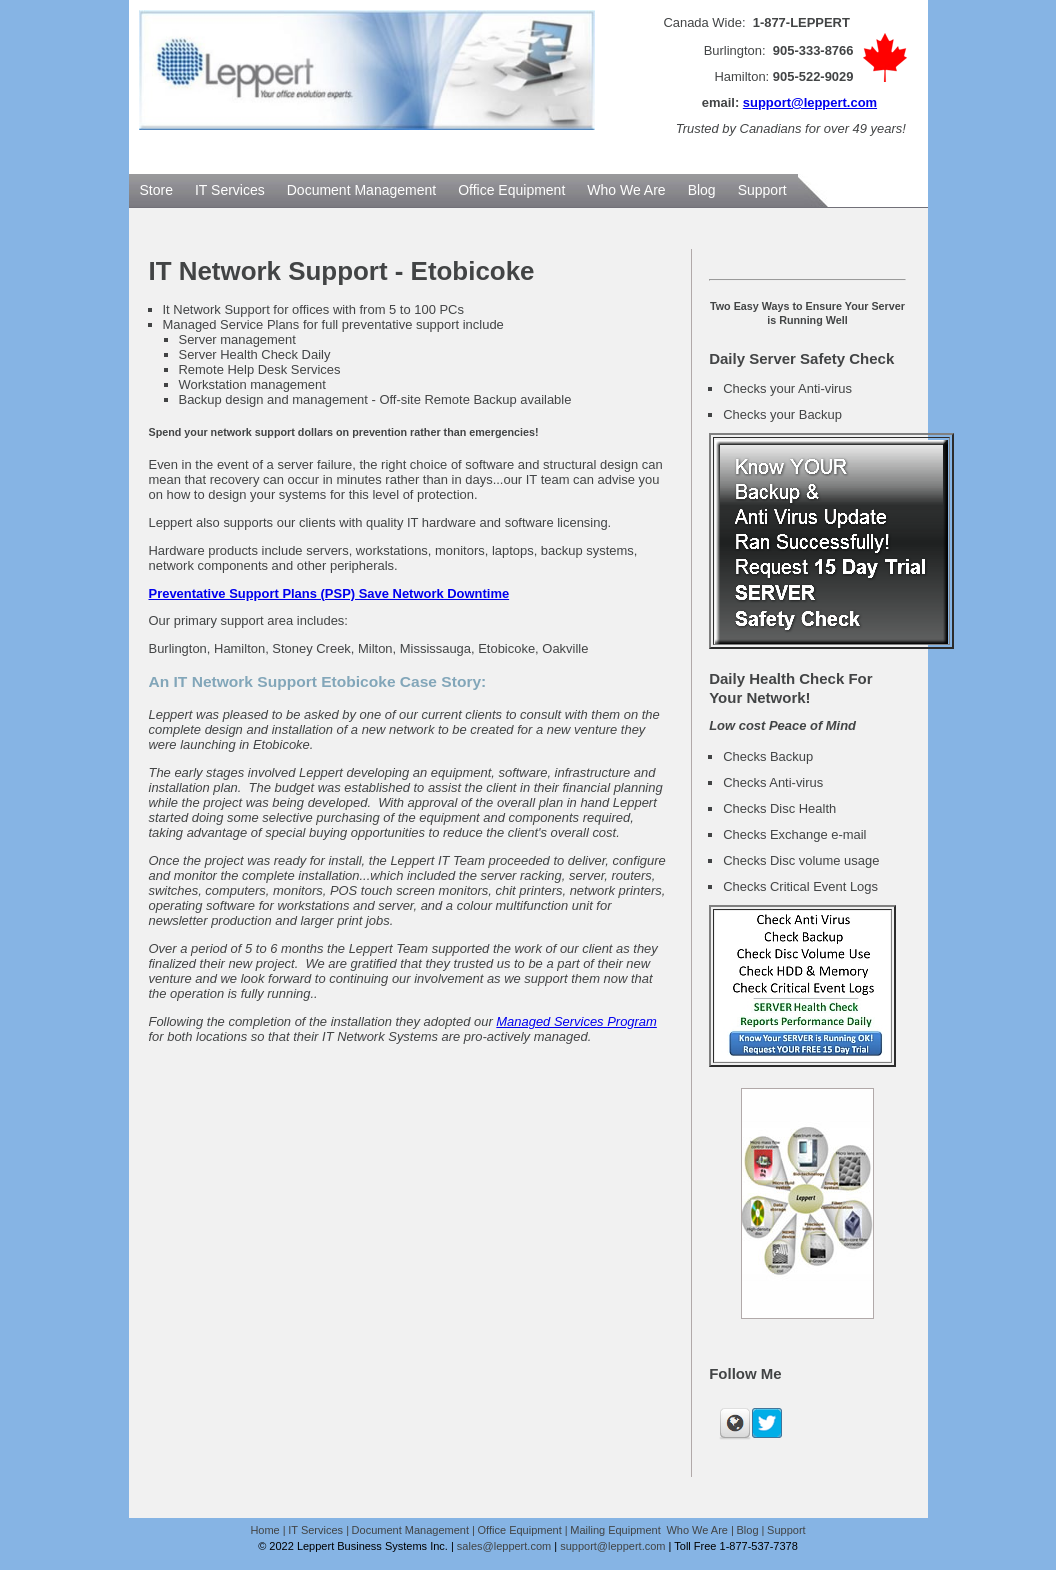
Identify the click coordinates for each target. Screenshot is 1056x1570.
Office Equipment (520, 1530)
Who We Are (697, 1530)
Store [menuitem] (156, 190)
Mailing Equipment (617, 1530)
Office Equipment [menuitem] (511, 190)
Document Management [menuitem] (361, 190)
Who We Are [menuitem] (626, 190)
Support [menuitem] (762, 190)
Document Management (410, 1530)
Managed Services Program (576, 1021)
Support (786, 1530)
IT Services (315, 1530)
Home (264, 1530)
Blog (748, 1530)
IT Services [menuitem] (230, 190)
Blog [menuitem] (702, 190)
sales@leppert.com (504, 1546)
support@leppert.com (810, 102)
